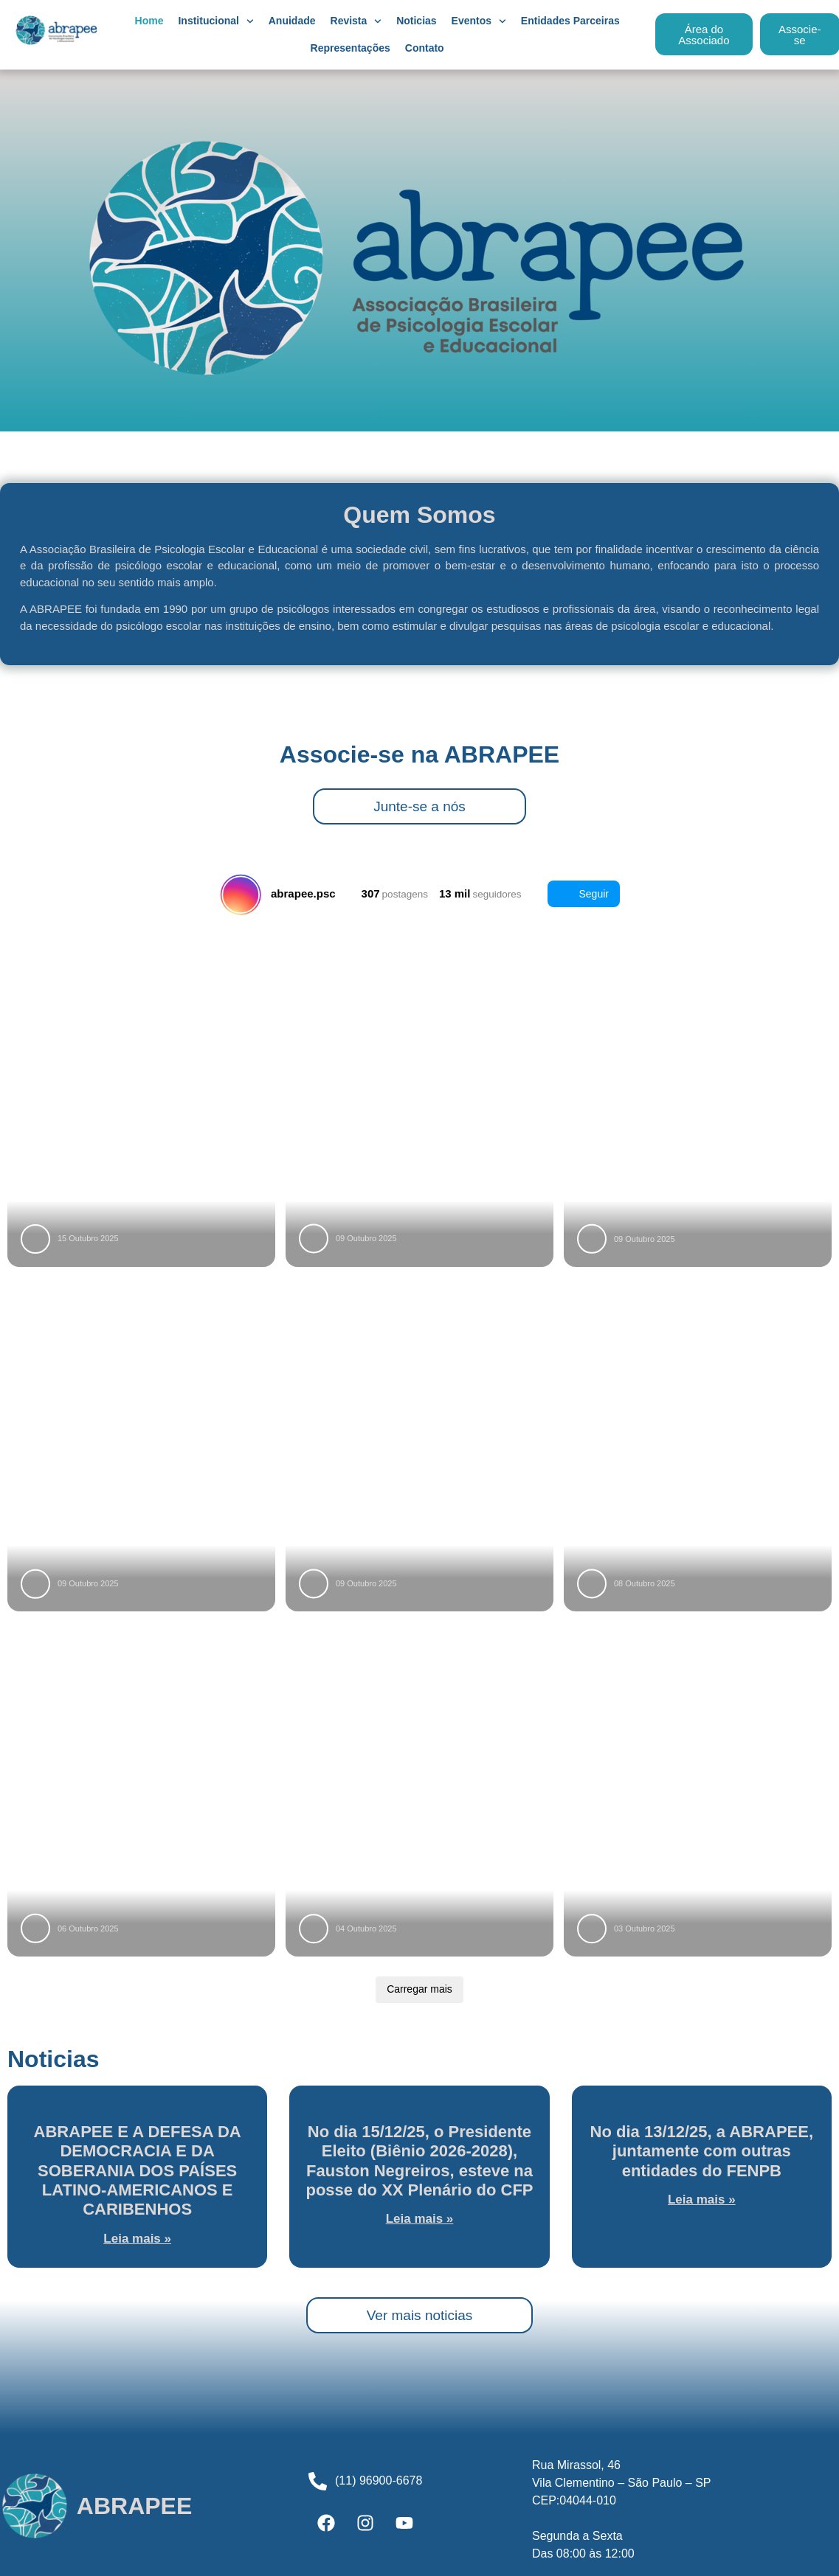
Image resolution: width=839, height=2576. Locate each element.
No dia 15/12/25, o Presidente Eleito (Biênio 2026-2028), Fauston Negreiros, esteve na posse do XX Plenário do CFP (419, 2160)
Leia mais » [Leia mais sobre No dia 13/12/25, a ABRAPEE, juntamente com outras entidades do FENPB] (702, 2200)
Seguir (584, 893)
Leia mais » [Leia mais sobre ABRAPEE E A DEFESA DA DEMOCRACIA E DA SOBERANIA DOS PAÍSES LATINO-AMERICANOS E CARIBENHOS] (137, 2239)
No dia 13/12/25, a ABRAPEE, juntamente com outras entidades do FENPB (701, 2151)
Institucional (215, 21)
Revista (356, 21)
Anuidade (292, 21)
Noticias (416, 21)
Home (149, 21)
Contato (424, 48)
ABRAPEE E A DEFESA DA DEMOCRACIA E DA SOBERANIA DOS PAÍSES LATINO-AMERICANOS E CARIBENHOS (137, 2170)
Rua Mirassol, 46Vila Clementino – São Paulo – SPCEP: (621, 2483)
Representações (350, 48)
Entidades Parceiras (570, 21)
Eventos (479, 21)
